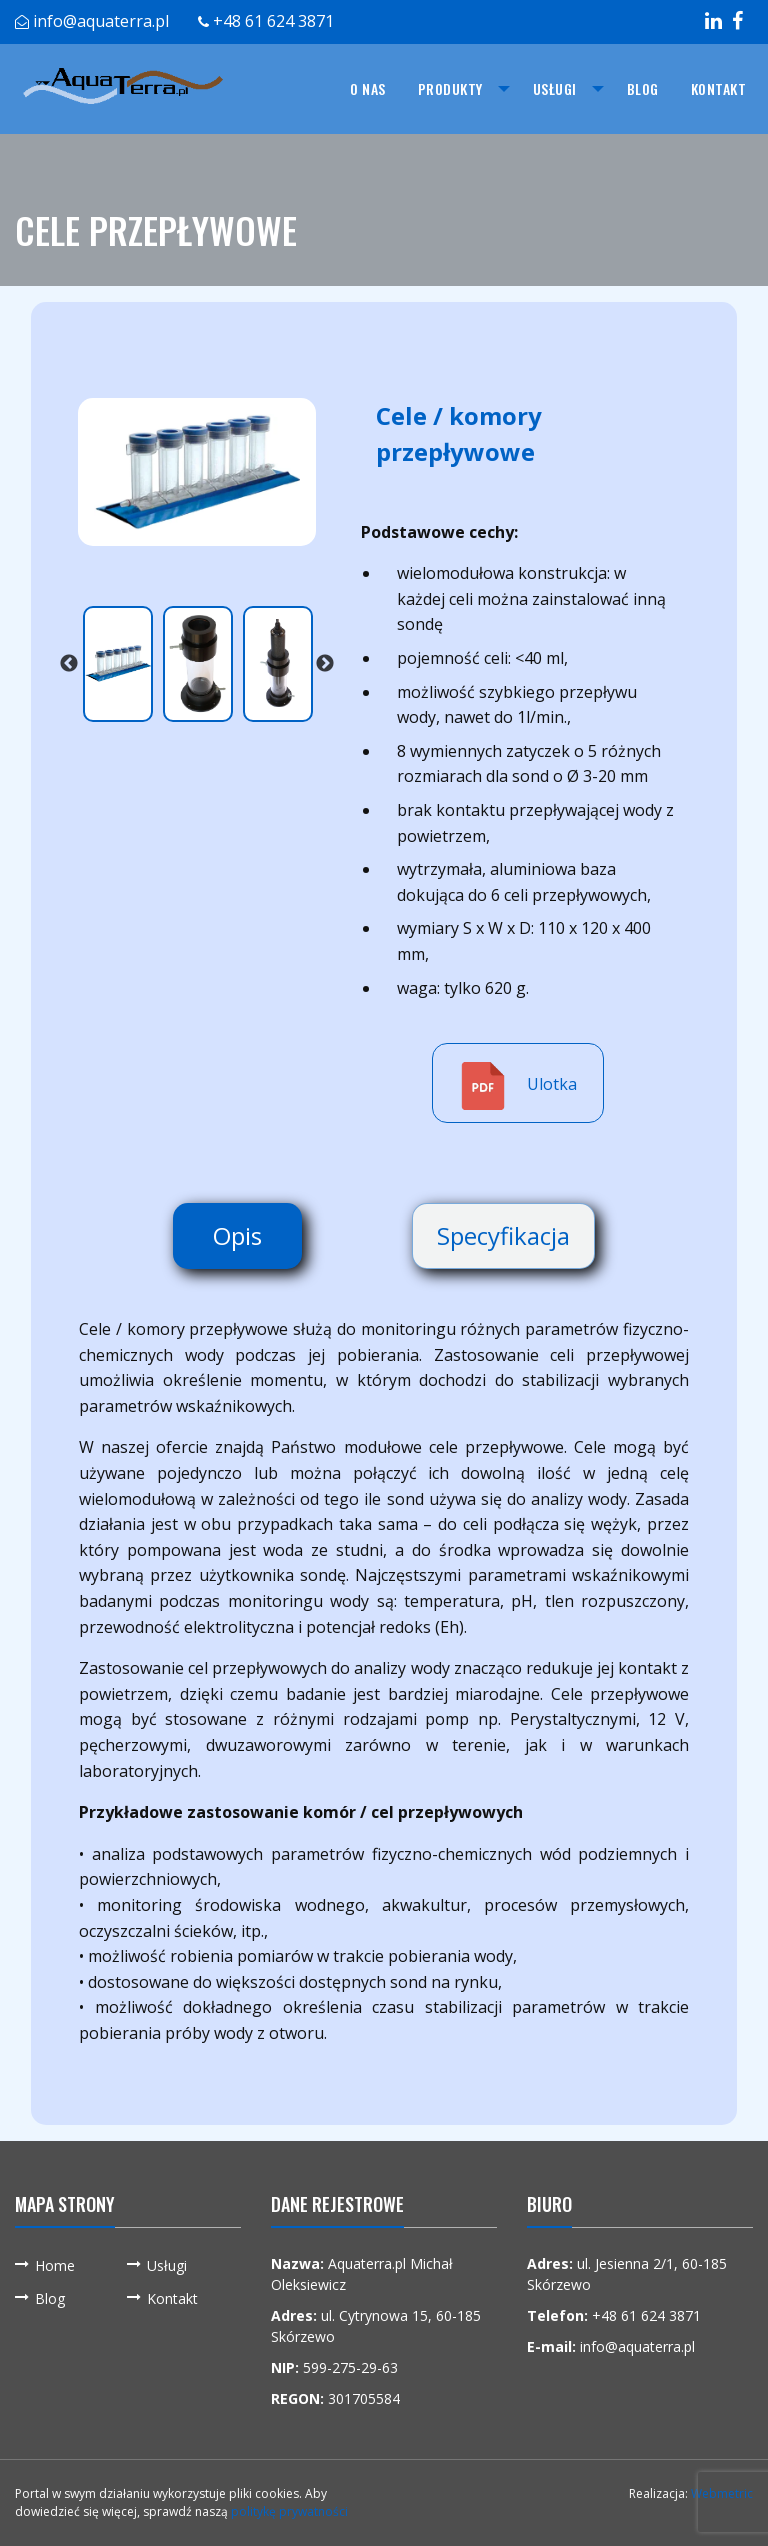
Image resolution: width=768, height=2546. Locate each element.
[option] (197, 472)
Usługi (555, 88)
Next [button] (325, 664)
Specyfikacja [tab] (503, 1235)
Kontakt (719, 88)
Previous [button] (69, 664)
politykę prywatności (289, 2511)
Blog (643, 88)
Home (55, 2265)
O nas (368, 88)
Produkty (450, 88)
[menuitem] (368, 89)
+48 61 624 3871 (273, 21)
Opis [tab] (237, 1235)
